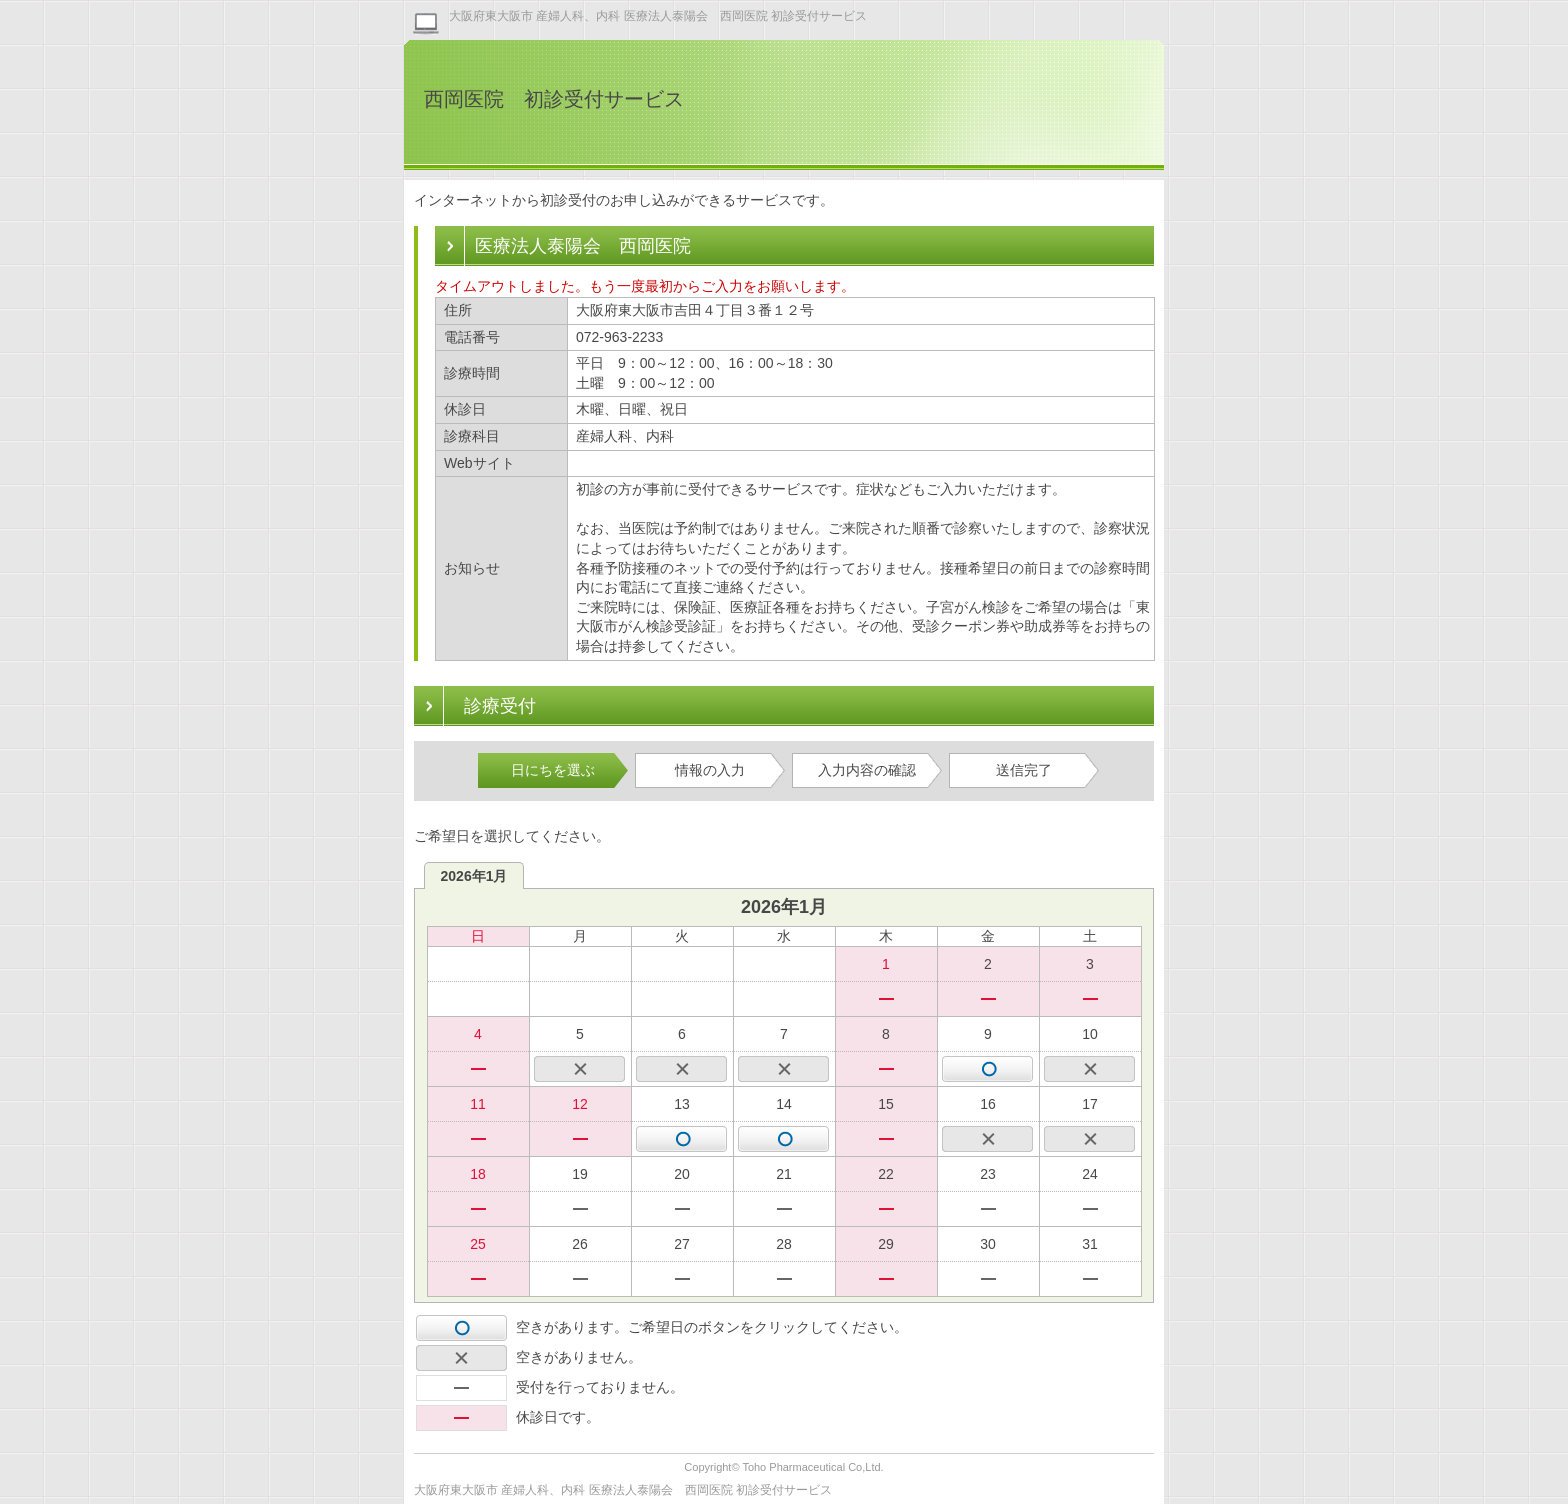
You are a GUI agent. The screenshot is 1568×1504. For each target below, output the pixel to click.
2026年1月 (474, 876)
